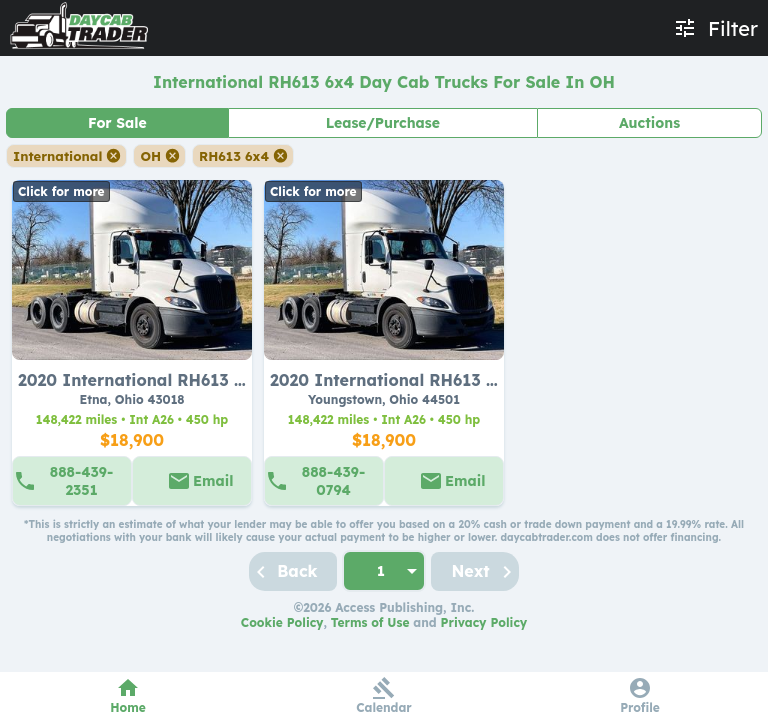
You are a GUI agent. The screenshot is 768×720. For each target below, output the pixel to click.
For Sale (117, 123)
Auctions (649, 123)
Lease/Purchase (383, 123)
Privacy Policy (484, 622)
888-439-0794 (333, 481)
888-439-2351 (81, 481)
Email (213, 481)
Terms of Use (370, 622)
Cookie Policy (282, 622)
